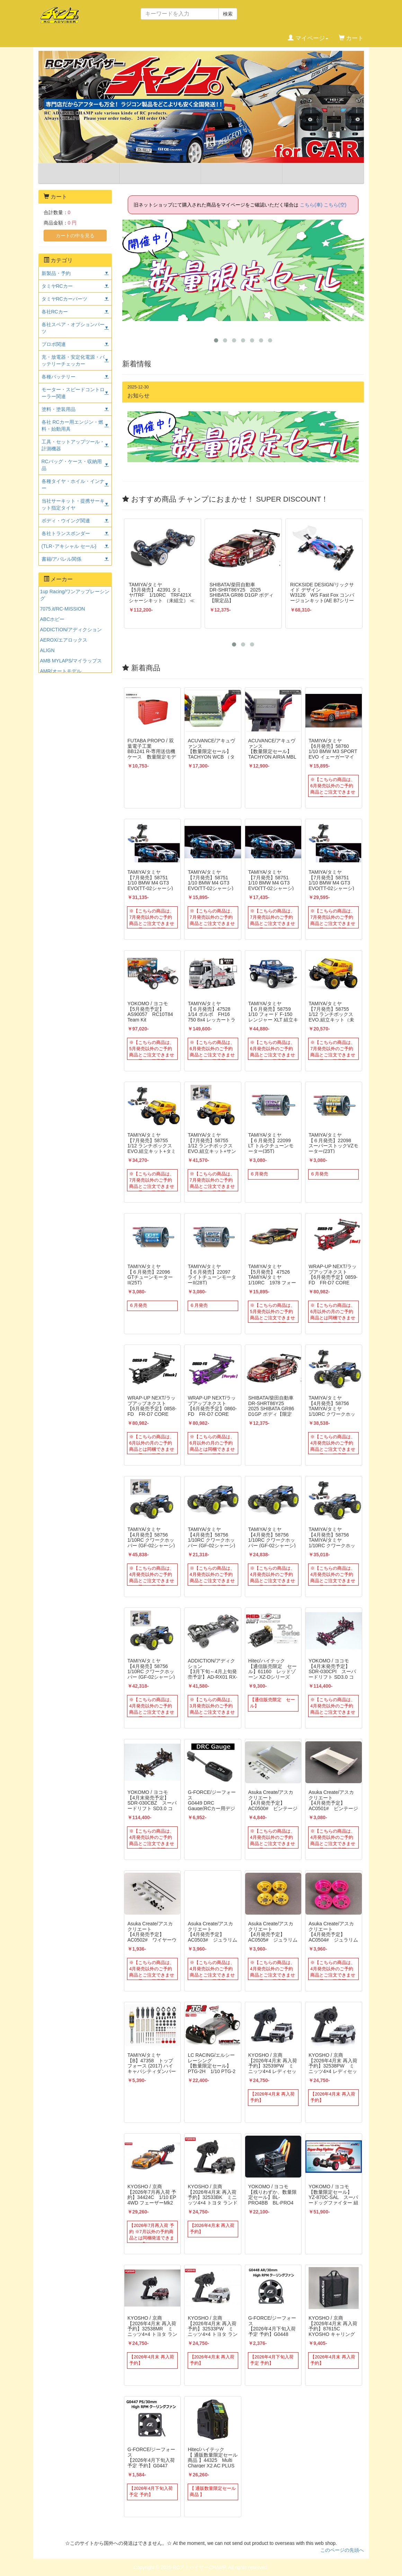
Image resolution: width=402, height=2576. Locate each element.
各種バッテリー (58, 376)
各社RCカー (55, 311)
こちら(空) (335, 205)
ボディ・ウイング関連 (66, 520)
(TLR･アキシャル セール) (69, 546)
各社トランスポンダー (66, 533)
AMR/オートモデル (60, 671)
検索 (228, 14)
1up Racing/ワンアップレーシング (75, 595)
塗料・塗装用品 (58, 409)
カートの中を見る (75, 235)
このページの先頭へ (342, 2550)
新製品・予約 (56, 273)
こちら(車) (311, 205)
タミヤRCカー (57, 286)
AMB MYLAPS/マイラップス (71, 660)
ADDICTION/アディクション (71, 629)
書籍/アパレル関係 (62, 559)
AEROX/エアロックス (64, 640)
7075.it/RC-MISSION (62, 609)
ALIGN (47, 650)
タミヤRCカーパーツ (64, 299)
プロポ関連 (54, 344)
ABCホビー (52, 619)
